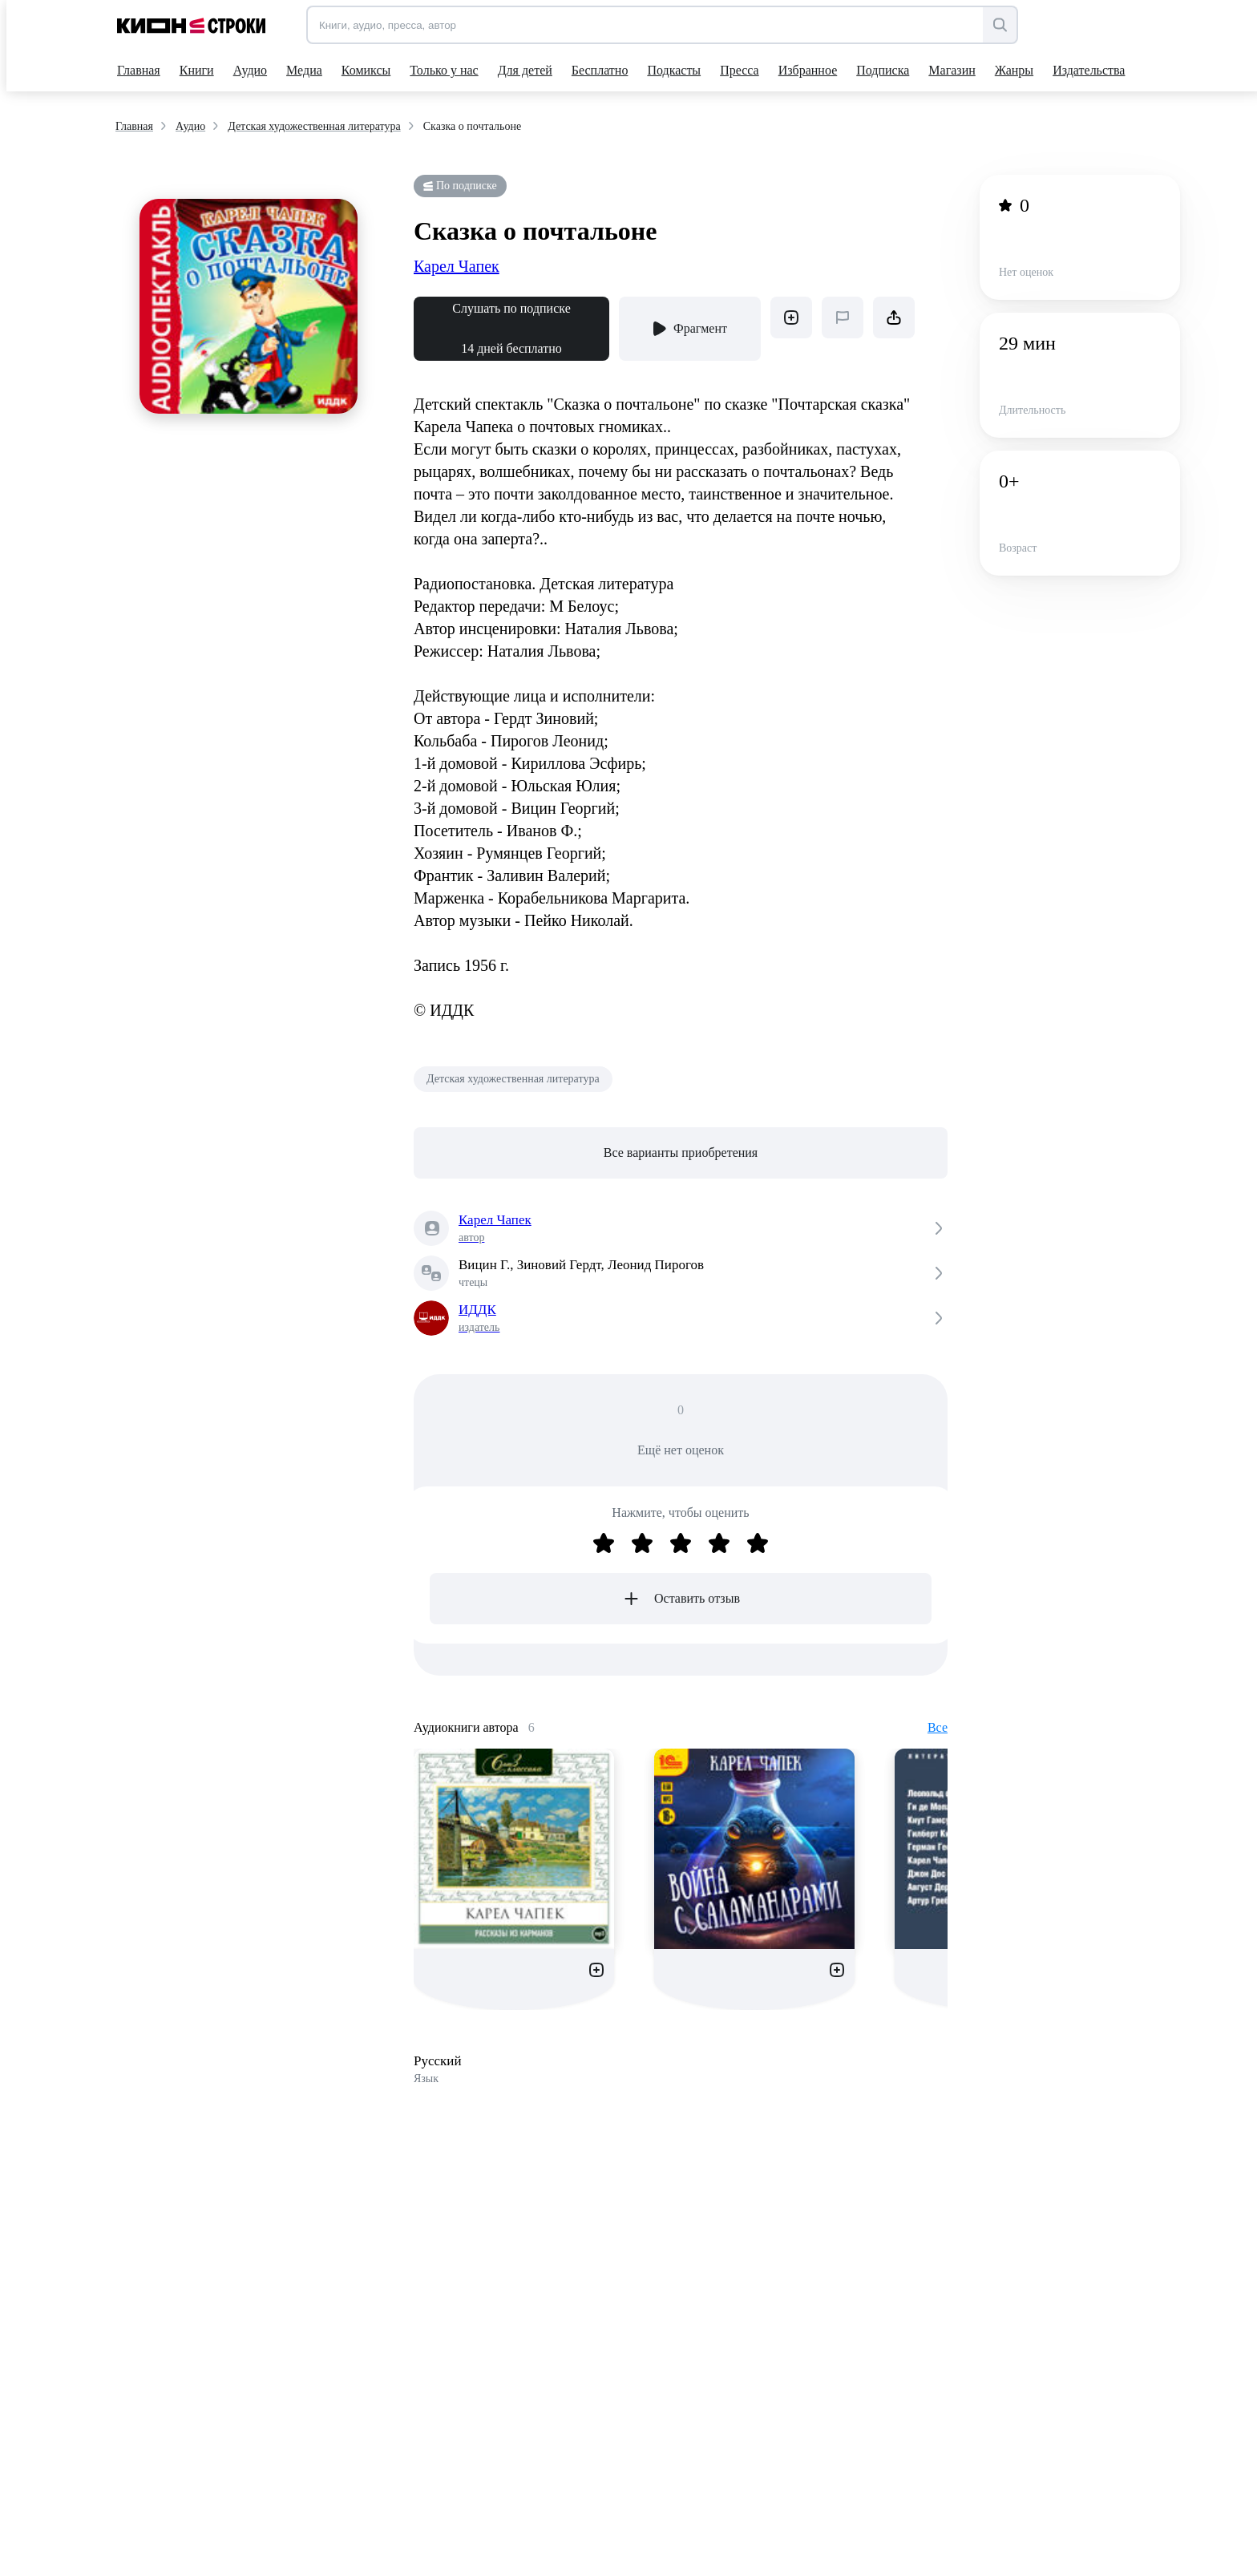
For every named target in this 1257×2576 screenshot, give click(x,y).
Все (938, 1727)
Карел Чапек (456, 266)
